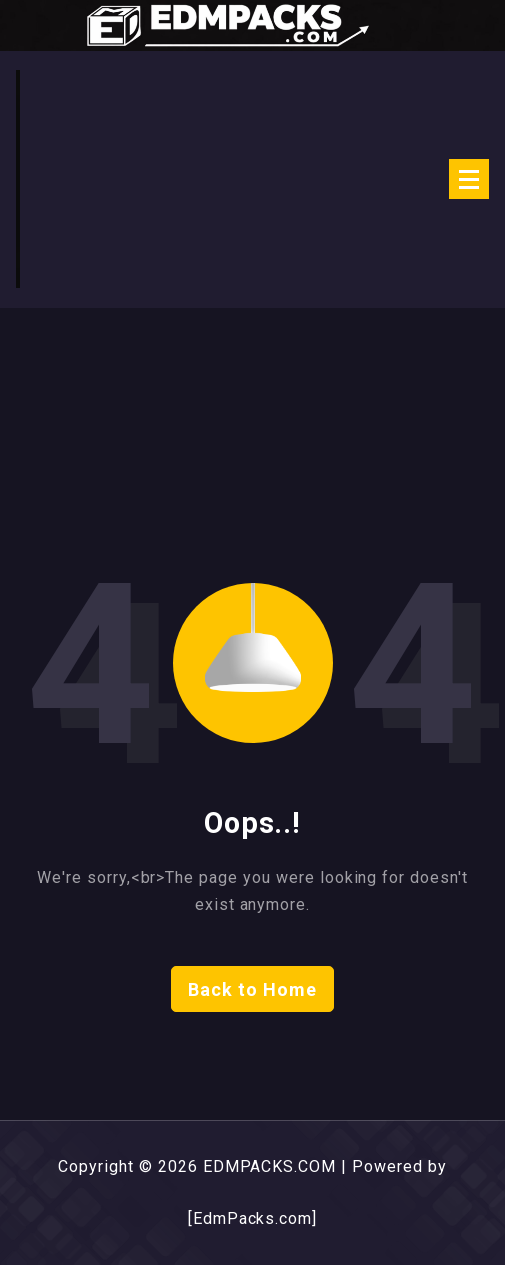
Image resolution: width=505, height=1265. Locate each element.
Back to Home (252, 989)
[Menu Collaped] (469, 179)
